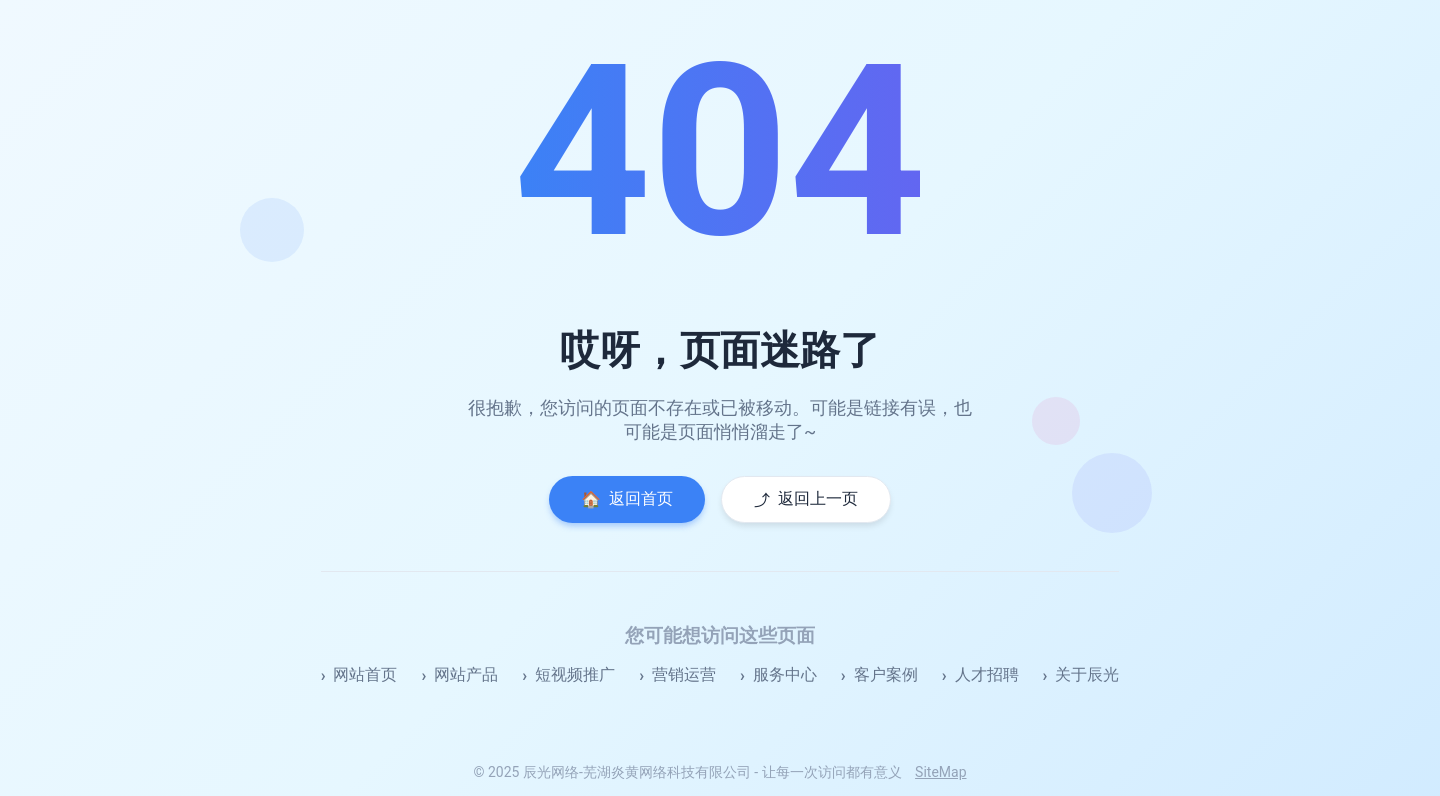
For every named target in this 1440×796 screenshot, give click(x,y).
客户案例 (886, 674)
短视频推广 (575, 674)
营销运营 (684, 674)
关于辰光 (1087, 674)
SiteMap (940, 772)
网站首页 (365, 674)
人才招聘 (987, 674)
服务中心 (785, 674)
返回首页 (627, 499)
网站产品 (466, 674)
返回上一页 (806, 499)
